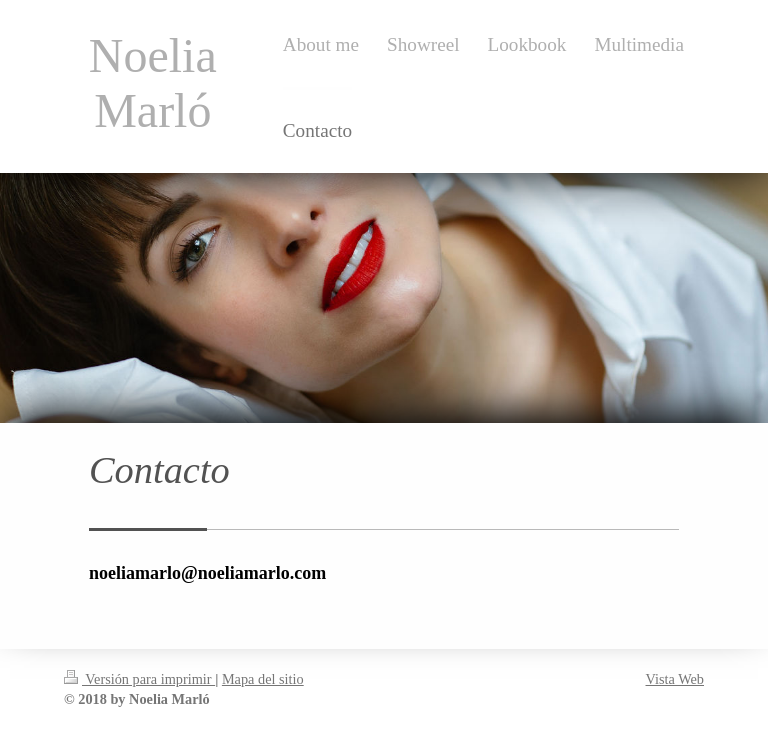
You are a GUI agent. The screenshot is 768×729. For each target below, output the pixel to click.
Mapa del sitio (263, 679)
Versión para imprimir (139, 679)
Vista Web (675, 679)
